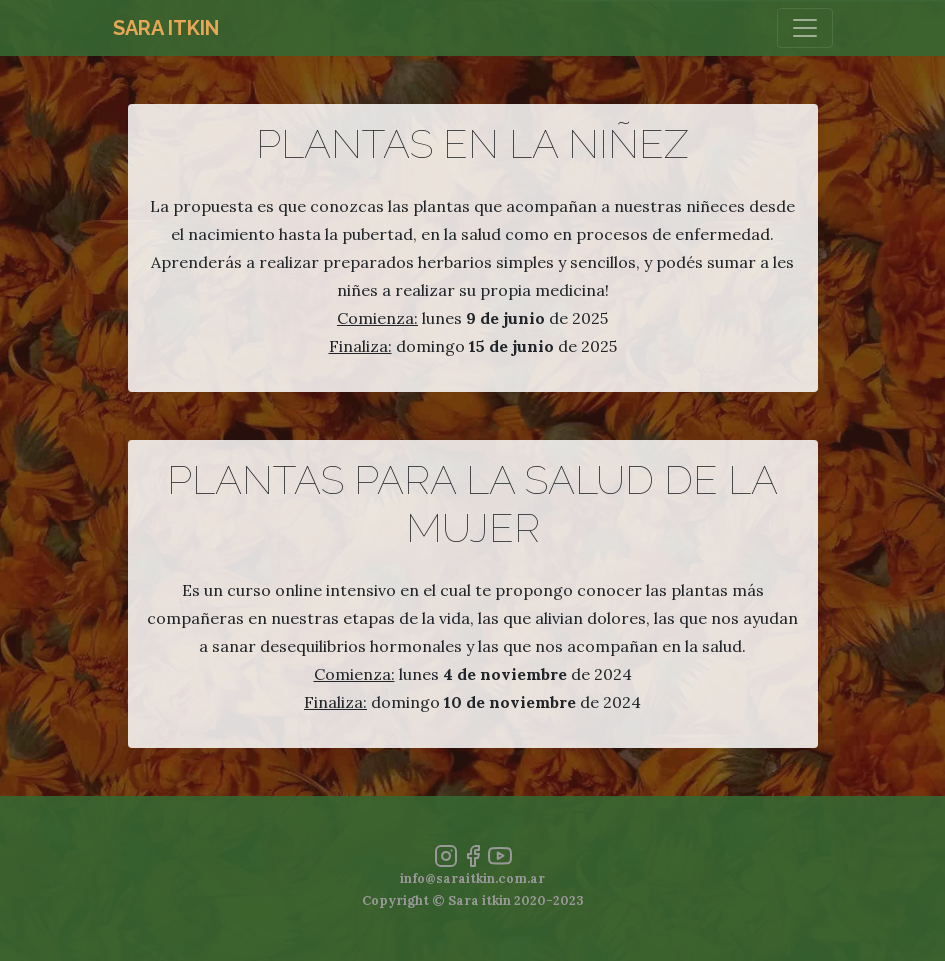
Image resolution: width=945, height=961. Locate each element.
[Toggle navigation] (805, 28)
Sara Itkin (166, 28)
